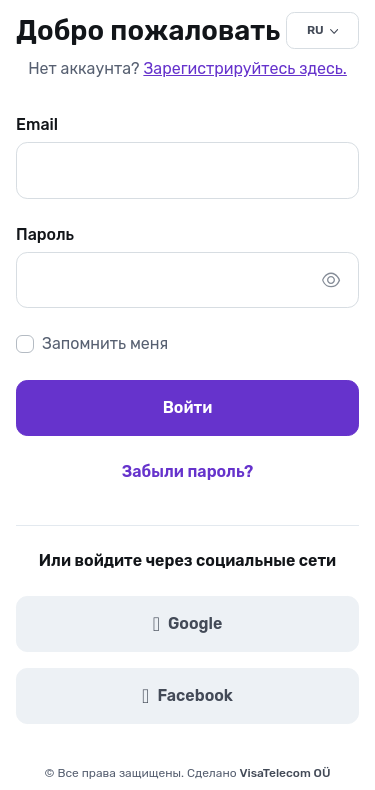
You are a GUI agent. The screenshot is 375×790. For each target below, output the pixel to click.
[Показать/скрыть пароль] (331, 280)
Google (188, 624)
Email (37, 124)
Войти (188, 407)
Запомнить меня (105, 343)
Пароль (45, 234)
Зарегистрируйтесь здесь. (244, 68)
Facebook (187, 696)
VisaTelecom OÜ (285, 773)
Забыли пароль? (187, 471)
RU (315, 30)
